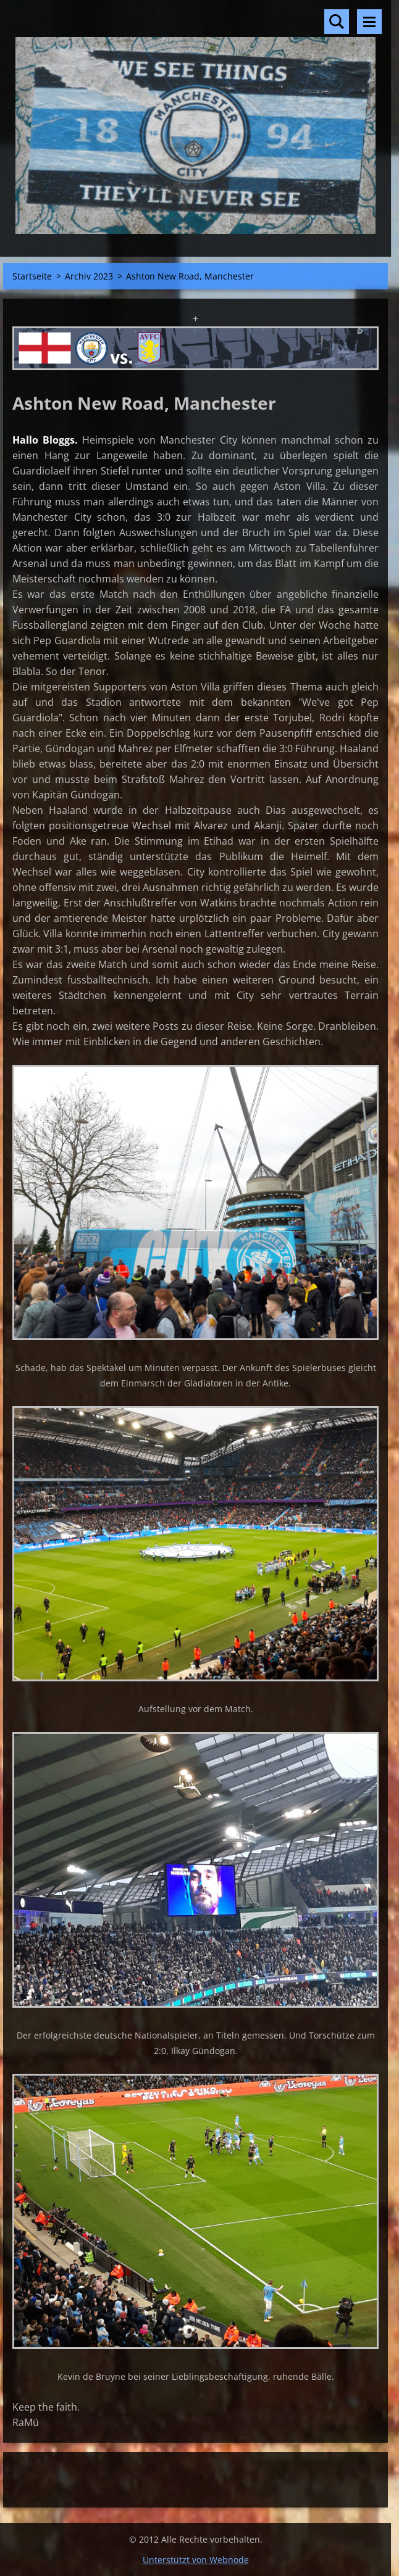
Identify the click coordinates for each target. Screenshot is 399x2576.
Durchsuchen (336, 21)
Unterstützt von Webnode (196, 2560)
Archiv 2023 (89, 276)
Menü (369, 21)
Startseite (32, 276)
